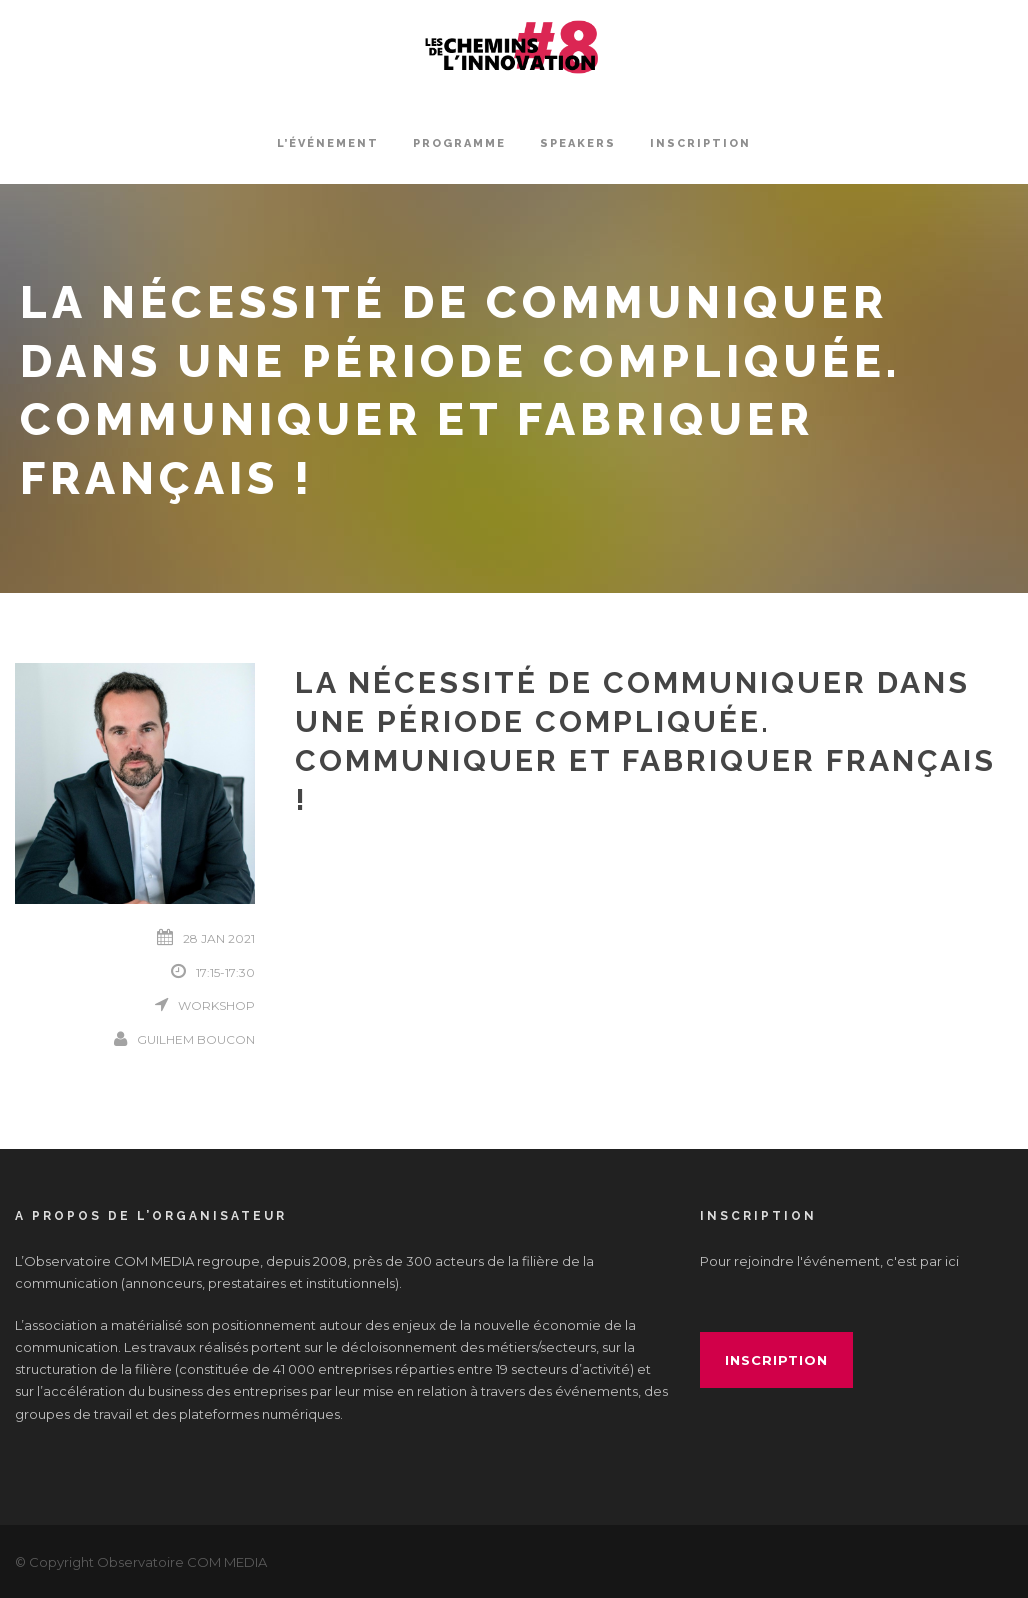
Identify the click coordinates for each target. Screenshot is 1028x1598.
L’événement (328, 143)
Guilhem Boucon (196, 1039)
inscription (776, 1360)
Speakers (578, 143)
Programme (459, 143)
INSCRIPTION (700, 143)
